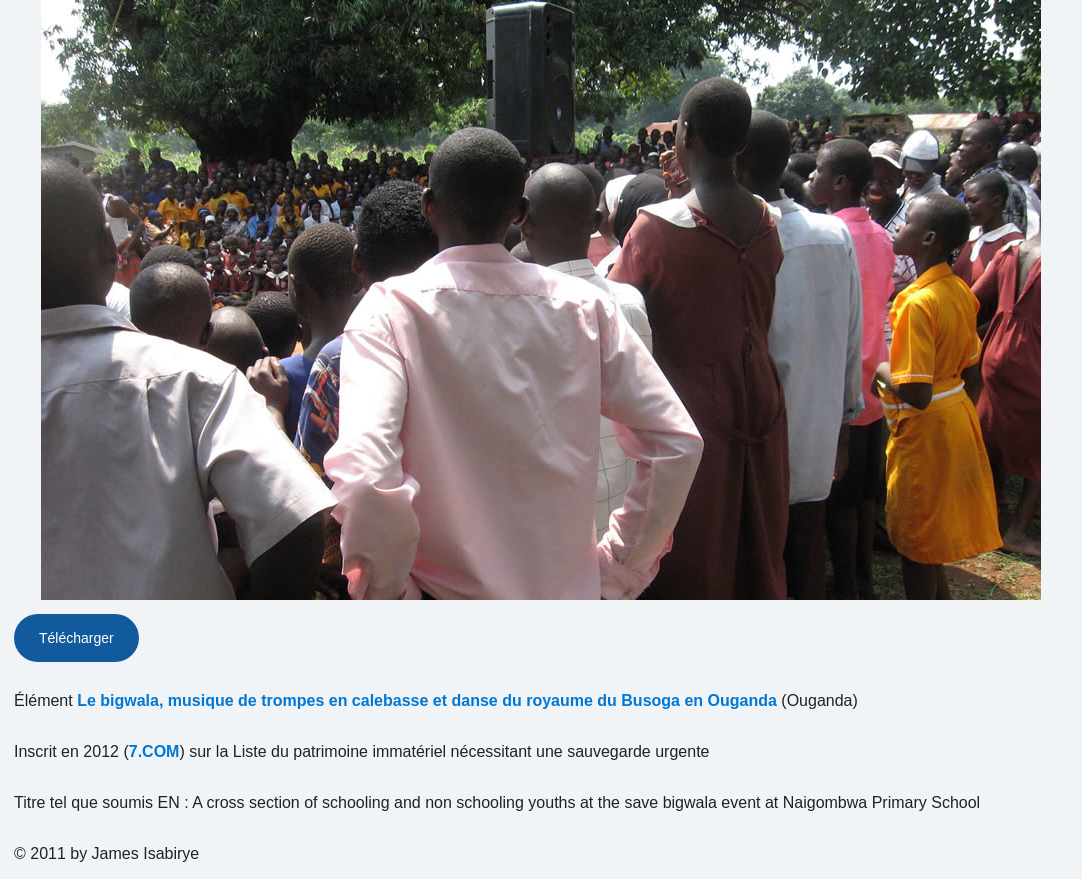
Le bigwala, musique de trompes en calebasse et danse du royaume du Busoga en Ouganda (427, 700)
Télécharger (76, 638)
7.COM (154, 751)
